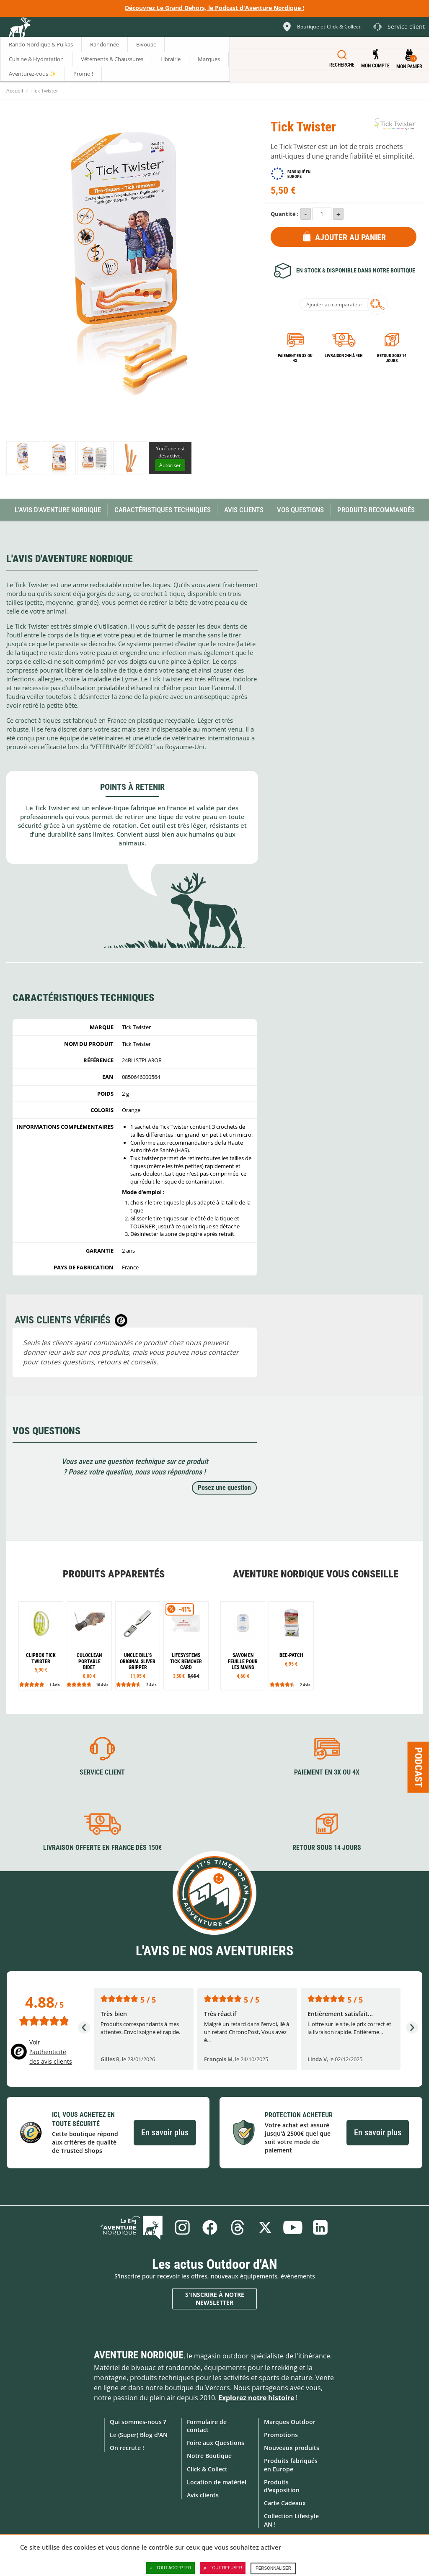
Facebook (209, 2227)
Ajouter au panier (350, 237)
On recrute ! (127, 2448)
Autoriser (170, 465)
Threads (237, 2227)
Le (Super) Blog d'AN (139, 2435)
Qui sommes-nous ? (138, 2422)
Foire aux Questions (215, 2443)
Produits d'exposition (282, 2486)
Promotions (281, 2435)
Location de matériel (216, 2482)
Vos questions (300, 510)
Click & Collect (207, 2469)
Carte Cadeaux (285, 2503)
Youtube (292, 2227)
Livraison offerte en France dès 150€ (102, 1848)
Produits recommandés (376, 510)
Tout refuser (222, 2568)
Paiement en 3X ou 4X (295, 358)
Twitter (265, 2227)
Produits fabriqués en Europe (291, 2465)
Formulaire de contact (207, 2426)
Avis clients (203, 2495)
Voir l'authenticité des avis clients (50, 2051)
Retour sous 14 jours (391, 358)
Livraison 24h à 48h (343, 355)
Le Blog (131, 2227)
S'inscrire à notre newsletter (214, 2299)
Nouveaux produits (291, 2448)
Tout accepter (170, 2568)
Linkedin (320, 2227)
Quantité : (285, 214)
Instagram (182, 2227)
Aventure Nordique (138, 2355)
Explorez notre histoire (256, 2397)
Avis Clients (244, 510)
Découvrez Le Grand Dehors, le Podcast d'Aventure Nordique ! (214, 8)
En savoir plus (165, 2132)
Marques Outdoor (289, 2422)
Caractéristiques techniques (162, 510)
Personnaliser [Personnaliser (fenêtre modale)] (273, 2568)
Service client (102, 1772)
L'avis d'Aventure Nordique (58, 510)
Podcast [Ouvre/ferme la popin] (418, 1767)
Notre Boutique (209, 2456)
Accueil (14, 90)
